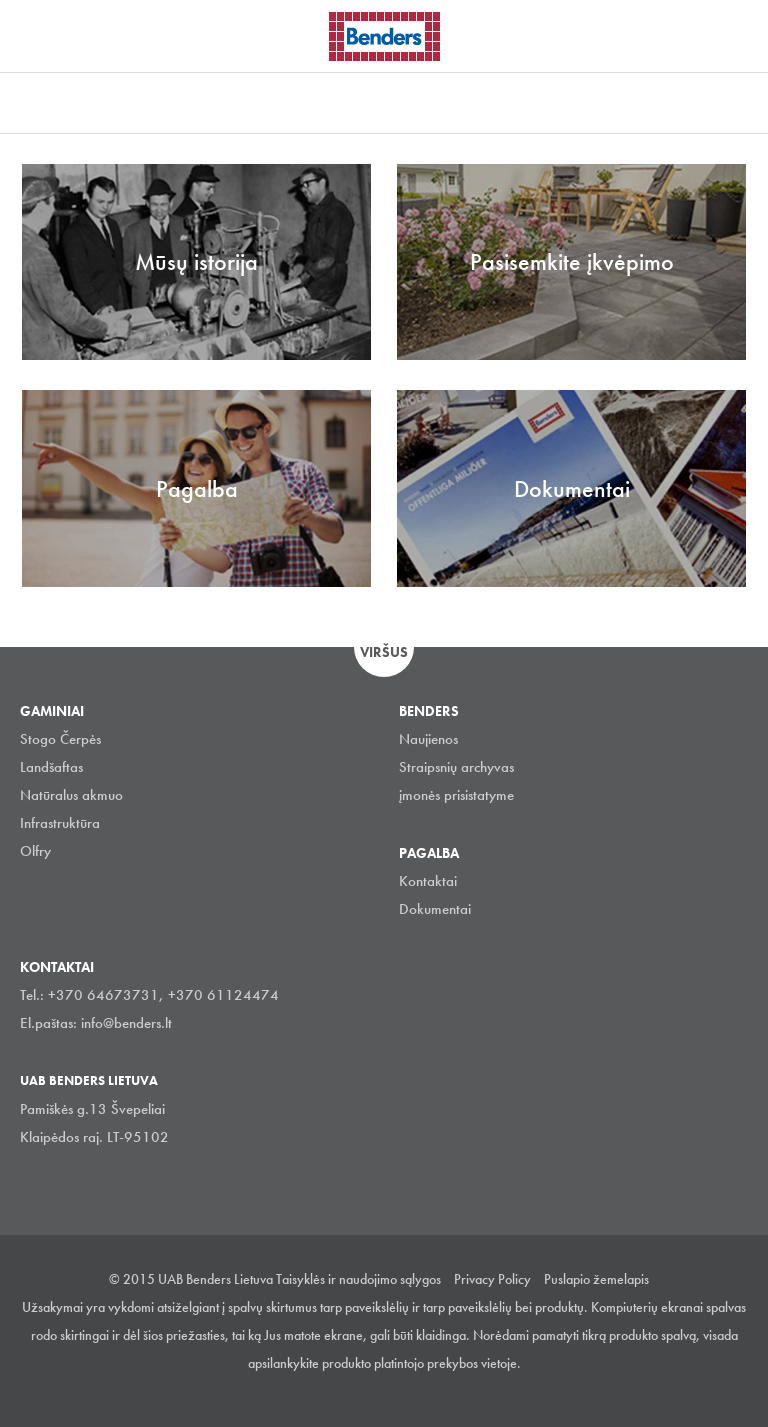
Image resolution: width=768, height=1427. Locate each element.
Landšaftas (51, 767)
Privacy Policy (492, 1279)
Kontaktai (428, 881)
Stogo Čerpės (60, 739)
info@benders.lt (126, 1023)
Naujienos (428, 739)
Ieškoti (738, 34)
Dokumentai (435, 909)
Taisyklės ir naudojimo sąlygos (358, 1279)
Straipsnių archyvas (456, 767)
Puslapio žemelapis (596, 1279)
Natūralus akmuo (71, 795)
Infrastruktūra (60, 823)
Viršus (384, 652)
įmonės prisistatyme (456, 795)
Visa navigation (40, 38)
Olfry (35, 851)
